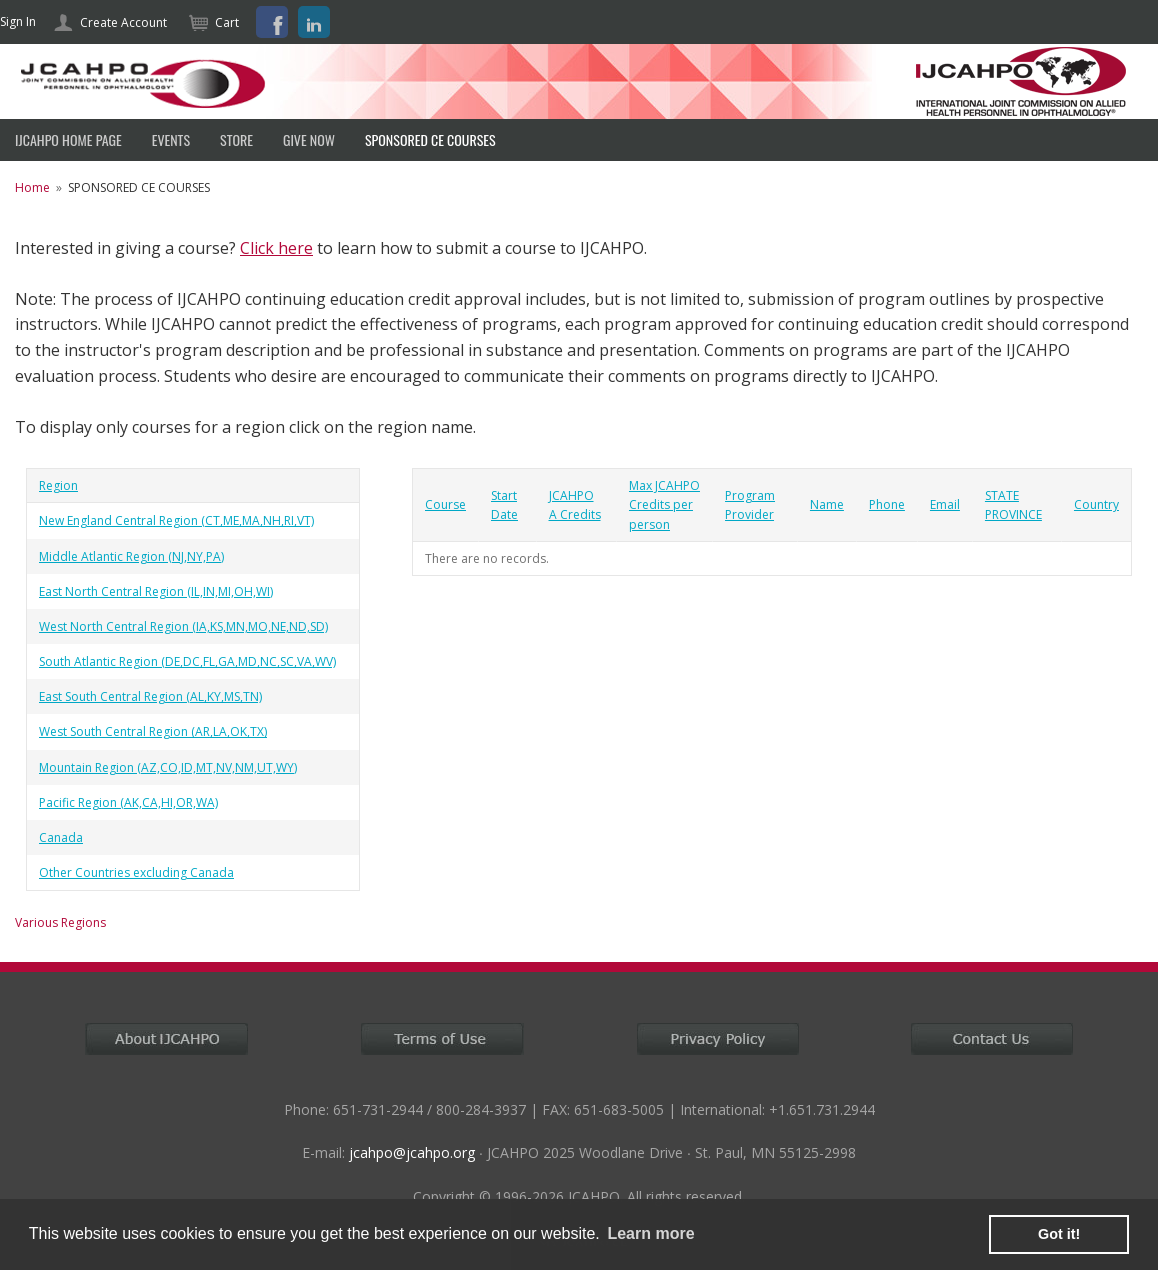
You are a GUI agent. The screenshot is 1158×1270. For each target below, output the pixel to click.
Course (445, 504)
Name (827, 504)
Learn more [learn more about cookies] (650, 1233)
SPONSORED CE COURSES (430, 139)
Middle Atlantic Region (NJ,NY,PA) (131, 556)
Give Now (309, 139)
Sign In (18, 21)
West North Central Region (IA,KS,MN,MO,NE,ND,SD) (183, 626)
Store (236, 139)
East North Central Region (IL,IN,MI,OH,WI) (156, 591)
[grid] (193, 679)
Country (1096, 504)
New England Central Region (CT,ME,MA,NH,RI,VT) (176, 520)
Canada (61, 837)
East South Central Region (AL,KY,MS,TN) (150, 696)
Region (58, 485)
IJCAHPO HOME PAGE (68, 139)
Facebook (272, 22)
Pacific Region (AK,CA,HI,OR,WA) (128, 802)
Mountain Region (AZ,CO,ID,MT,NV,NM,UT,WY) (168, 767)
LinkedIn (314, 22)
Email (945, 504)
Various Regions (60, 922)
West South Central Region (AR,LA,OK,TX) (153, 731)
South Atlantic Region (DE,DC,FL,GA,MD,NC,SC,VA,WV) (187, 661)
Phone (887, 504)
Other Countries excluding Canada (136, 872)
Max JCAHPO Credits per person (664, 504)
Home (32, 187)
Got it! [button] (1059, 1234)
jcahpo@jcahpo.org (412, 1152)
